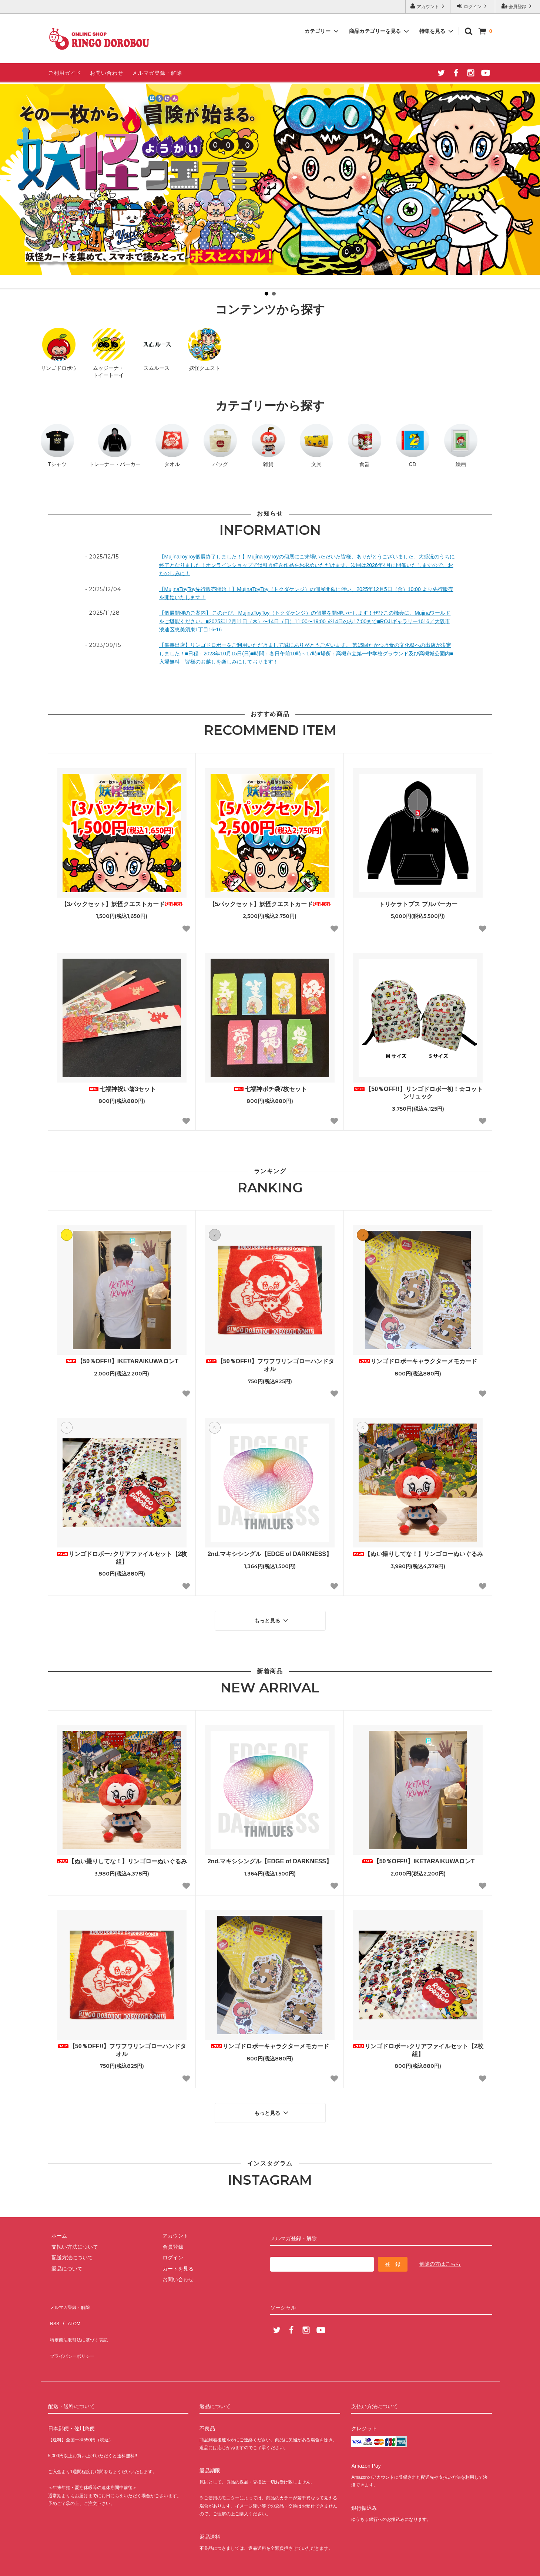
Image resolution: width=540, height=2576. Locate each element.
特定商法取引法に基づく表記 (81, 2320)
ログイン (473, 6)
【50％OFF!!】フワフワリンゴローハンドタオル (269, 1365)
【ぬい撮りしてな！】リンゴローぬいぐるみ (418, 1554)
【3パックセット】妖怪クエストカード (122, 904)
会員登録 (518, 6)
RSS (53, 2309)
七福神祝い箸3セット (122, 1089)
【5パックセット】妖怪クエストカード (270, 904)
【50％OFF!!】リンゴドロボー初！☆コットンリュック (417, 1093)
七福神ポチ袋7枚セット (270, 1089)
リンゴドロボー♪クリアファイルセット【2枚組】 (122, 1558)
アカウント (428, 6)
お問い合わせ (106, 73)
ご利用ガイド (64, 73)
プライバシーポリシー (74, 2330)
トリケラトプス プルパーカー (418, 904)
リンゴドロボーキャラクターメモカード (418, 1361)
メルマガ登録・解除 (157, 73)
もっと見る (272, 1619)
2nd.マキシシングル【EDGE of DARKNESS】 (270, 1554)
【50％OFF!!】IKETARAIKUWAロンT (121, 1361)
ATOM (70, 2309)
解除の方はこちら (440, 2256)
